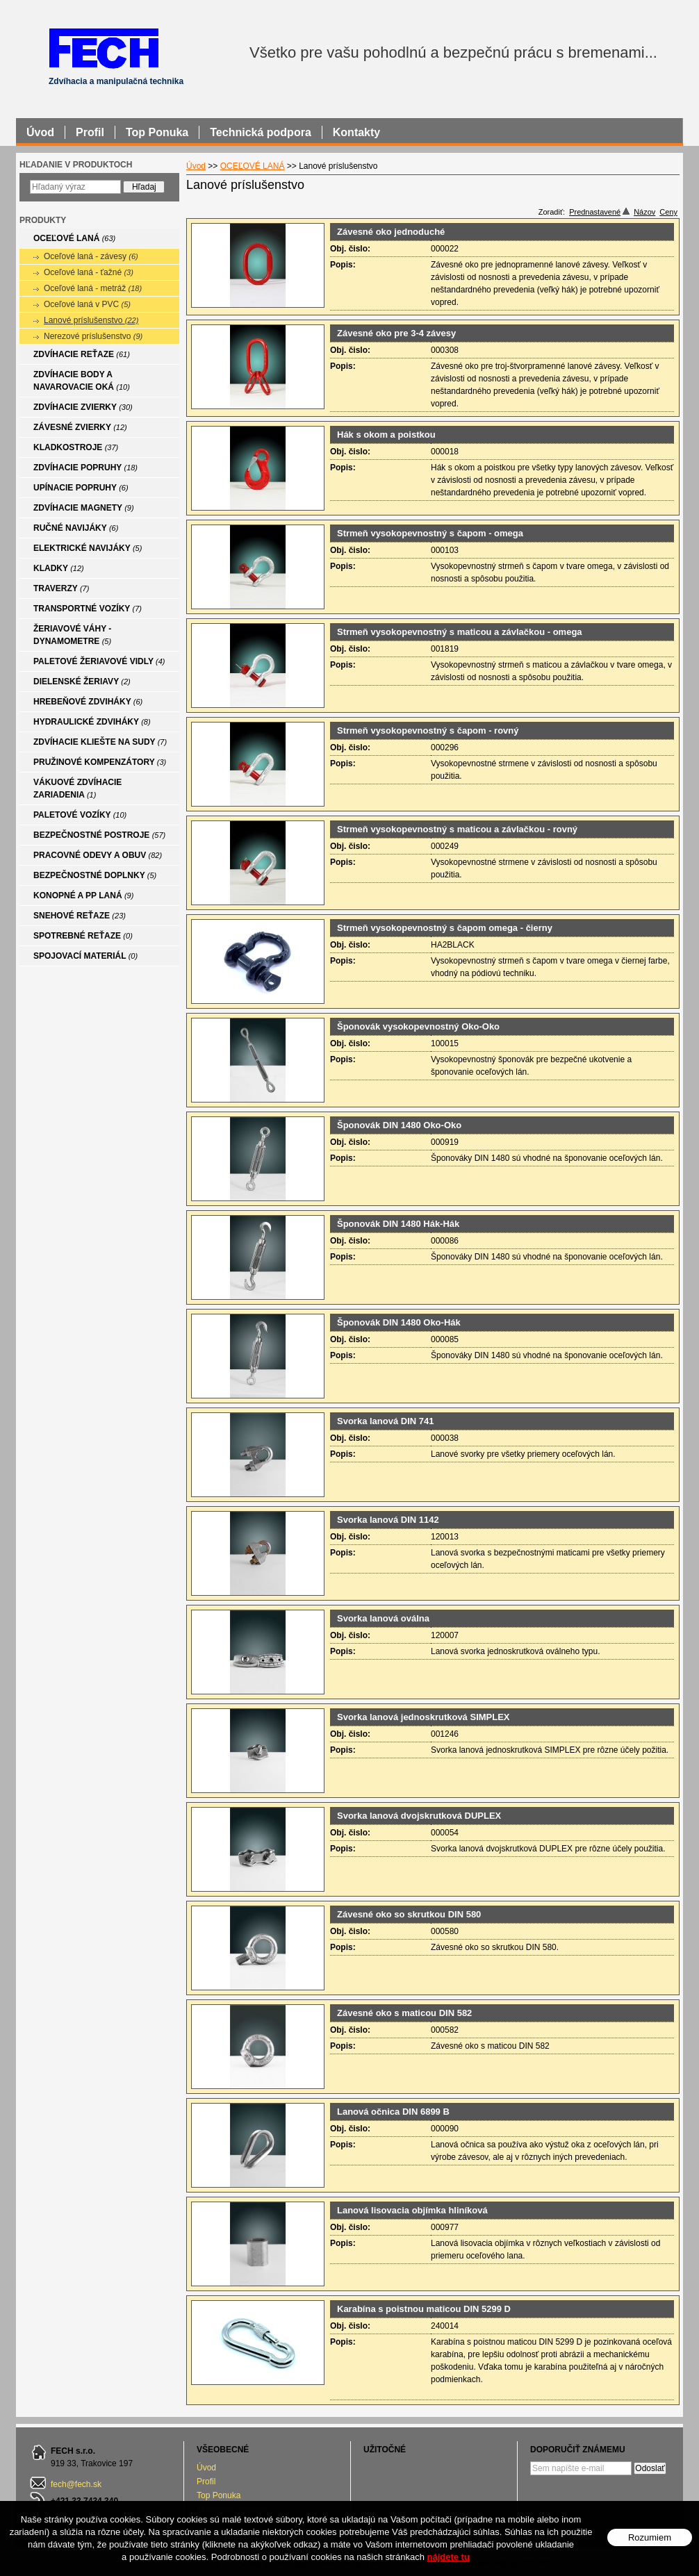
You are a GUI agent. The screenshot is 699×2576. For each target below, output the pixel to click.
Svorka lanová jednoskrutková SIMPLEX (423, 1717)
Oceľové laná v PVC (87, 304)
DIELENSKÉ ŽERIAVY (82, 681)
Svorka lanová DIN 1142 (388, 1519)
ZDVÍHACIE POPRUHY (85, 467)
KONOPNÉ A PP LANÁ (83, 895)
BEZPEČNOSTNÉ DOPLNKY (94, 875)
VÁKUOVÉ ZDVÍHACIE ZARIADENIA (77, 788)
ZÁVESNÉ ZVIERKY (80, 427)
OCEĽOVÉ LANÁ (74, 238)
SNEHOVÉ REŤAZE (79, 915)
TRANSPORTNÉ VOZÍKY (87, 608)
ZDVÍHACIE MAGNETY (83, 508)
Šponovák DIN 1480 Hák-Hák (398, 1224)
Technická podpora (260, 132)
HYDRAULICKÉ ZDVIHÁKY (92, 722)
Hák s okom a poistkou (386, 434)
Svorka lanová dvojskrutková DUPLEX (419, 1815)
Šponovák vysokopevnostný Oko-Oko (418, 1026)
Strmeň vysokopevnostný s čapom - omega (430, 533)
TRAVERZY (61, 588)
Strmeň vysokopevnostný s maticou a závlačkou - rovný (457, 829)
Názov (644, 212)
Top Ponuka (218, 2495)
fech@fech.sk (76, 2484)
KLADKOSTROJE (75, 447)
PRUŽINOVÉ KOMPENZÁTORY (99, 762)
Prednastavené (599, 212)
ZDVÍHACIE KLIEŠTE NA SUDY (100, 742)
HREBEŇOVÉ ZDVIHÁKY (87, 702)
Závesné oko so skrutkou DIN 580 (409, 1914)
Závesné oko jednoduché (391, 231)
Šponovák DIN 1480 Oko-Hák (399, 1322)
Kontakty (356, 132)
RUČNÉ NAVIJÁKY (75, 528)
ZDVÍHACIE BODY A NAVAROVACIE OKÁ (81, 381)
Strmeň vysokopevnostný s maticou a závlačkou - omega (459, 632)
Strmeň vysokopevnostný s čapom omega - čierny (444, 928)
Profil (206, 2481)
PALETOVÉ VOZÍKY (79, 815)
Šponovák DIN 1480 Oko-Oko (399, 1125)
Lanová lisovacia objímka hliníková (412, 2210)
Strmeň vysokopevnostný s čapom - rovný (428, 730)
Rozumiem (649, 2537)
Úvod (206, 2467)
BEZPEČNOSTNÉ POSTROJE (99, 835)
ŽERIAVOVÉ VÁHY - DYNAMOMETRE (72, 635)
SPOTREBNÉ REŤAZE (83, 936)
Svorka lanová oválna (383, 1618)
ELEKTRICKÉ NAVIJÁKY (87, 548)
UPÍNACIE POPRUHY (81, 488)
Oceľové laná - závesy (91, 256)
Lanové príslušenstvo (91, 320)
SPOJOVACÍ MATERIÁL (85, 956)
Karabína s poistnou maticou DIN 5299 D (424, 2309)
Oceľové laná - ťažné (88, 272)
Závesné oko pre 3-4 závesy (396, 333)
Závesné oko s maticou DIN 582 (404, 2013)
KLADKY (58, 568)
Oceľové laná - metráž (93, 288)
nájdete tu (448, 2557)
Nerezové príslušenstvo (93, 336)
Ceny (668, 212)
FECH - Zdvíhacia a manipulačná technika (103, 47)
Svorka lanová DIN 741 (385, 1421)
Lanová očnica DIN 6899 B (393, 2111)
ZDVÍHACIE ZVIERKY (83, 407)
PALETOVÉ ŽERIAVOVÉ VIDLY (99, 661)
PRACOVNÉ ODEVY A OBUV (97, 855)
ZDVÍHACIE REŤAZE (81, 354)
